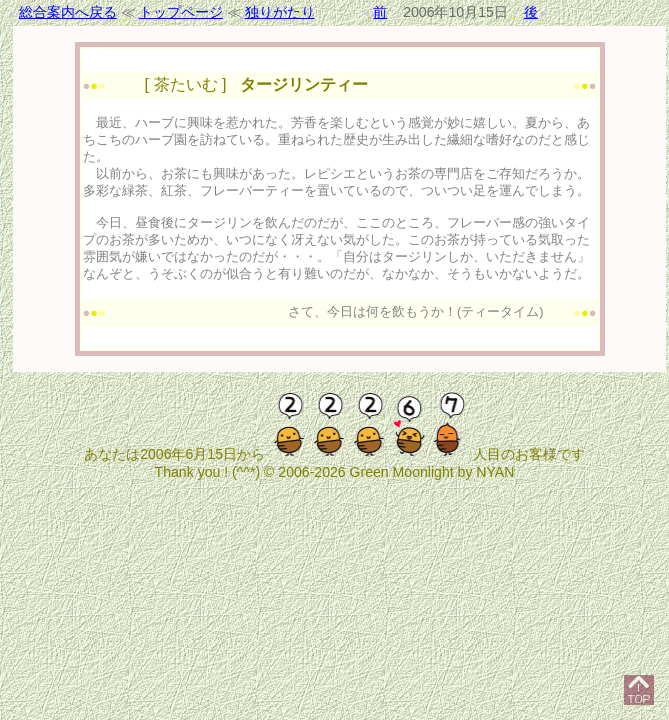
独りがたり (280, 12)
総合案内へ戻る (68, 12)
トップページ (181, 12)
